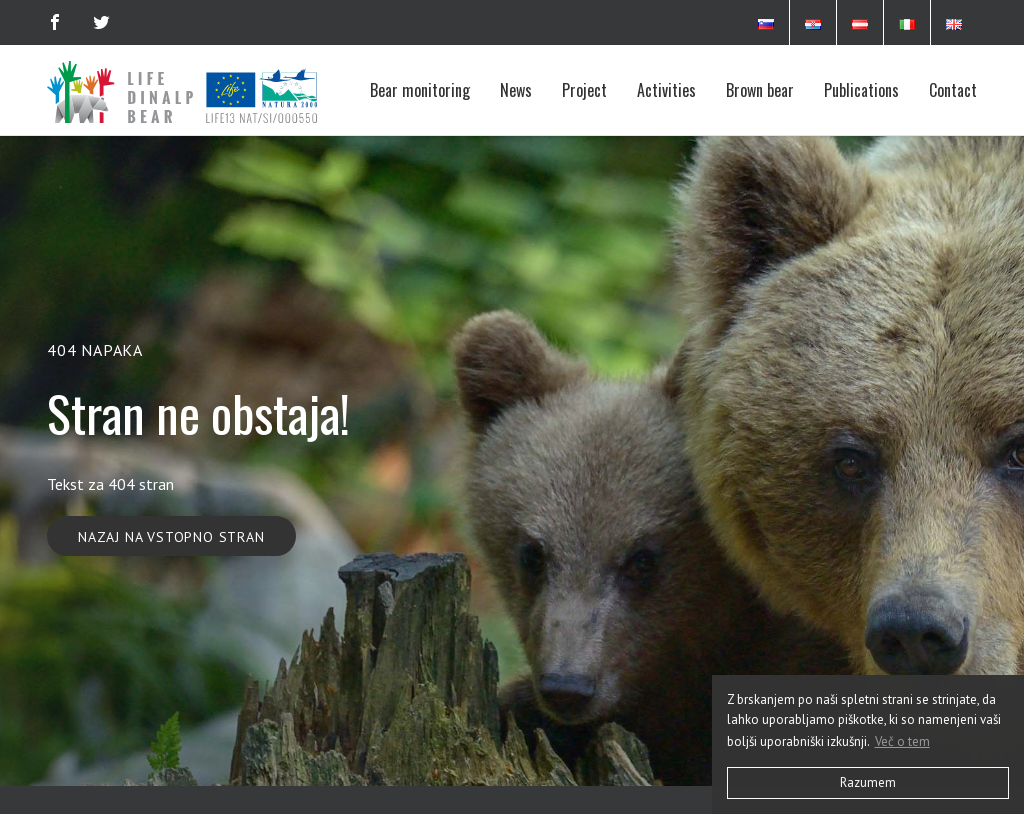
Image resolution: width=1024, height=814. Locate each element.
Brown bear (760, 90)
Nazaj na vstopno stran (171, 537)
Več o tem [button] (902, 741)
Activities (666, 90)
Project (584, 90)
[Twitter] (101, 22)
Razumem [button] (868, 782)
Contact (953, 90)
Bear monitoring (420, 90)
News (516, 90)
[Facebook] (55, 22)
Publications (861, 90)
